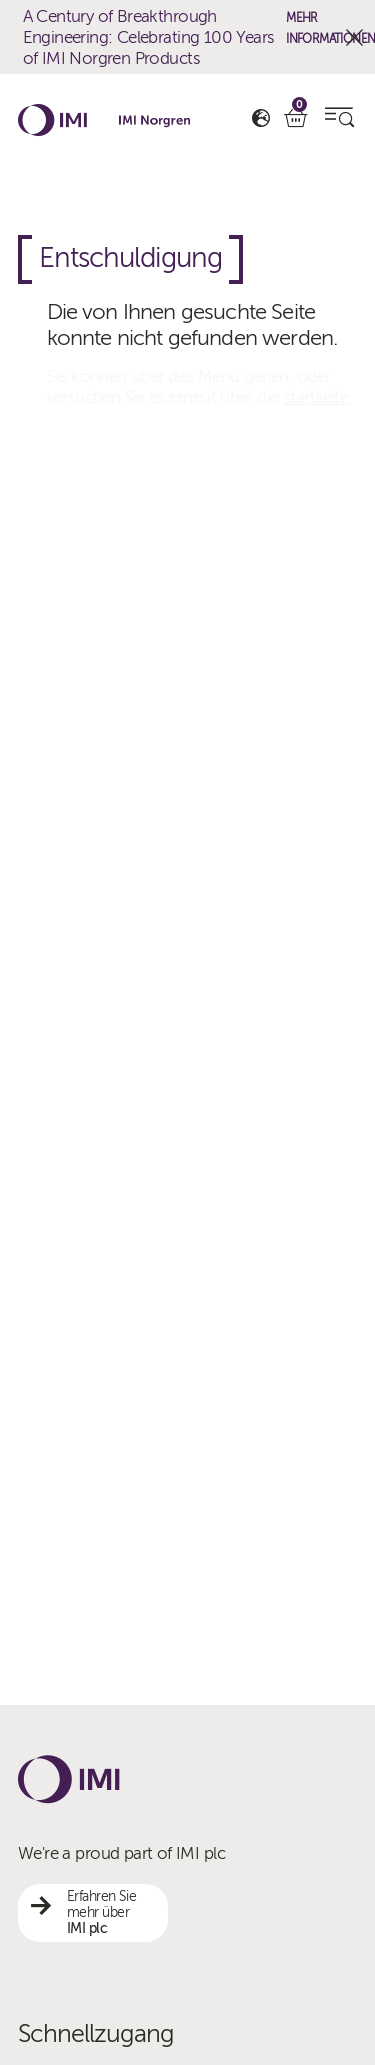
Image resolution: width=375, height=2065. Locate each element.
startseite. (317, 397)
